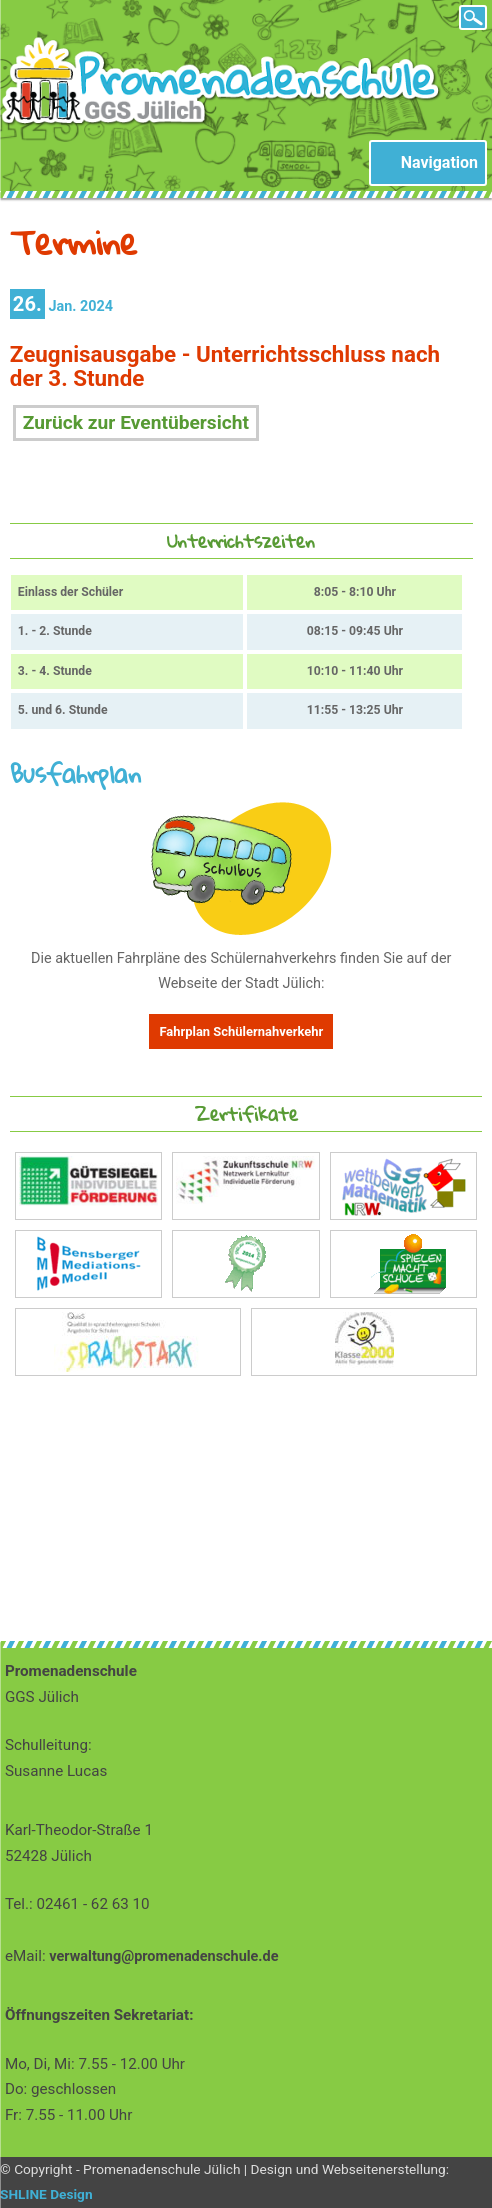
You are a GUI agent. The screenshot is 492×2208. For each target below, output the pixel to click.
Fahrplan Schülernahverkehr (241, 1031)
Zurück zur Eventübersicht (136, 422)
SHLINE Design (46, 2194)
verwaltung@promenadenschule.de (163, 1956)
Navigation (439, 162)
